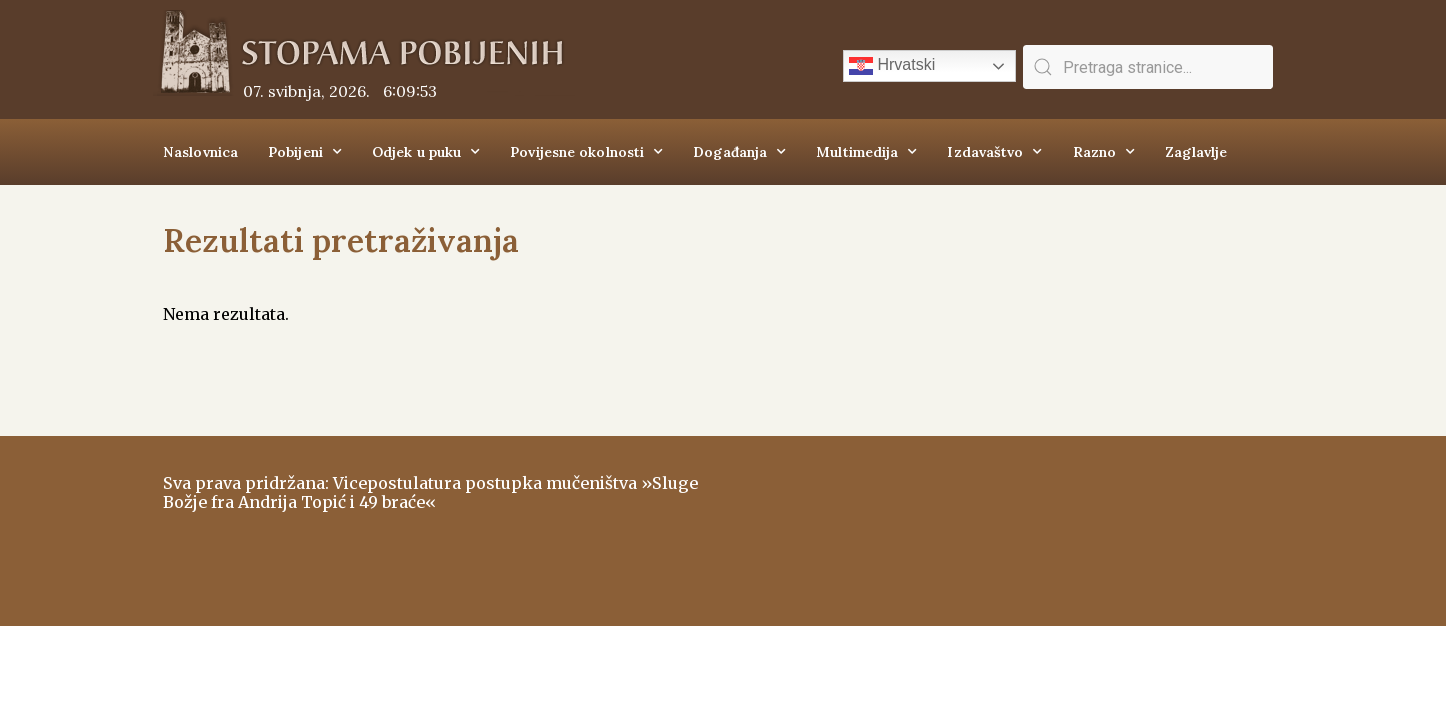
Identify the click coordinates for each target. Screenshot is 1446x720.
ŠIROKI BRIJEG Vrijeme (1008, 521)
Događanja (739, 152)
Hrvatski (892, 66)
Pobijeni (305, 152)
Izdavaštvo (994, 152)
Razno (1104, 152)
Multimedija (866, 152)
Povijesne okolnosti (586, 152)
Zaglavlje (1196, 152)
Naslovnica (200, 152)
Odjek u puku (426, 152)
